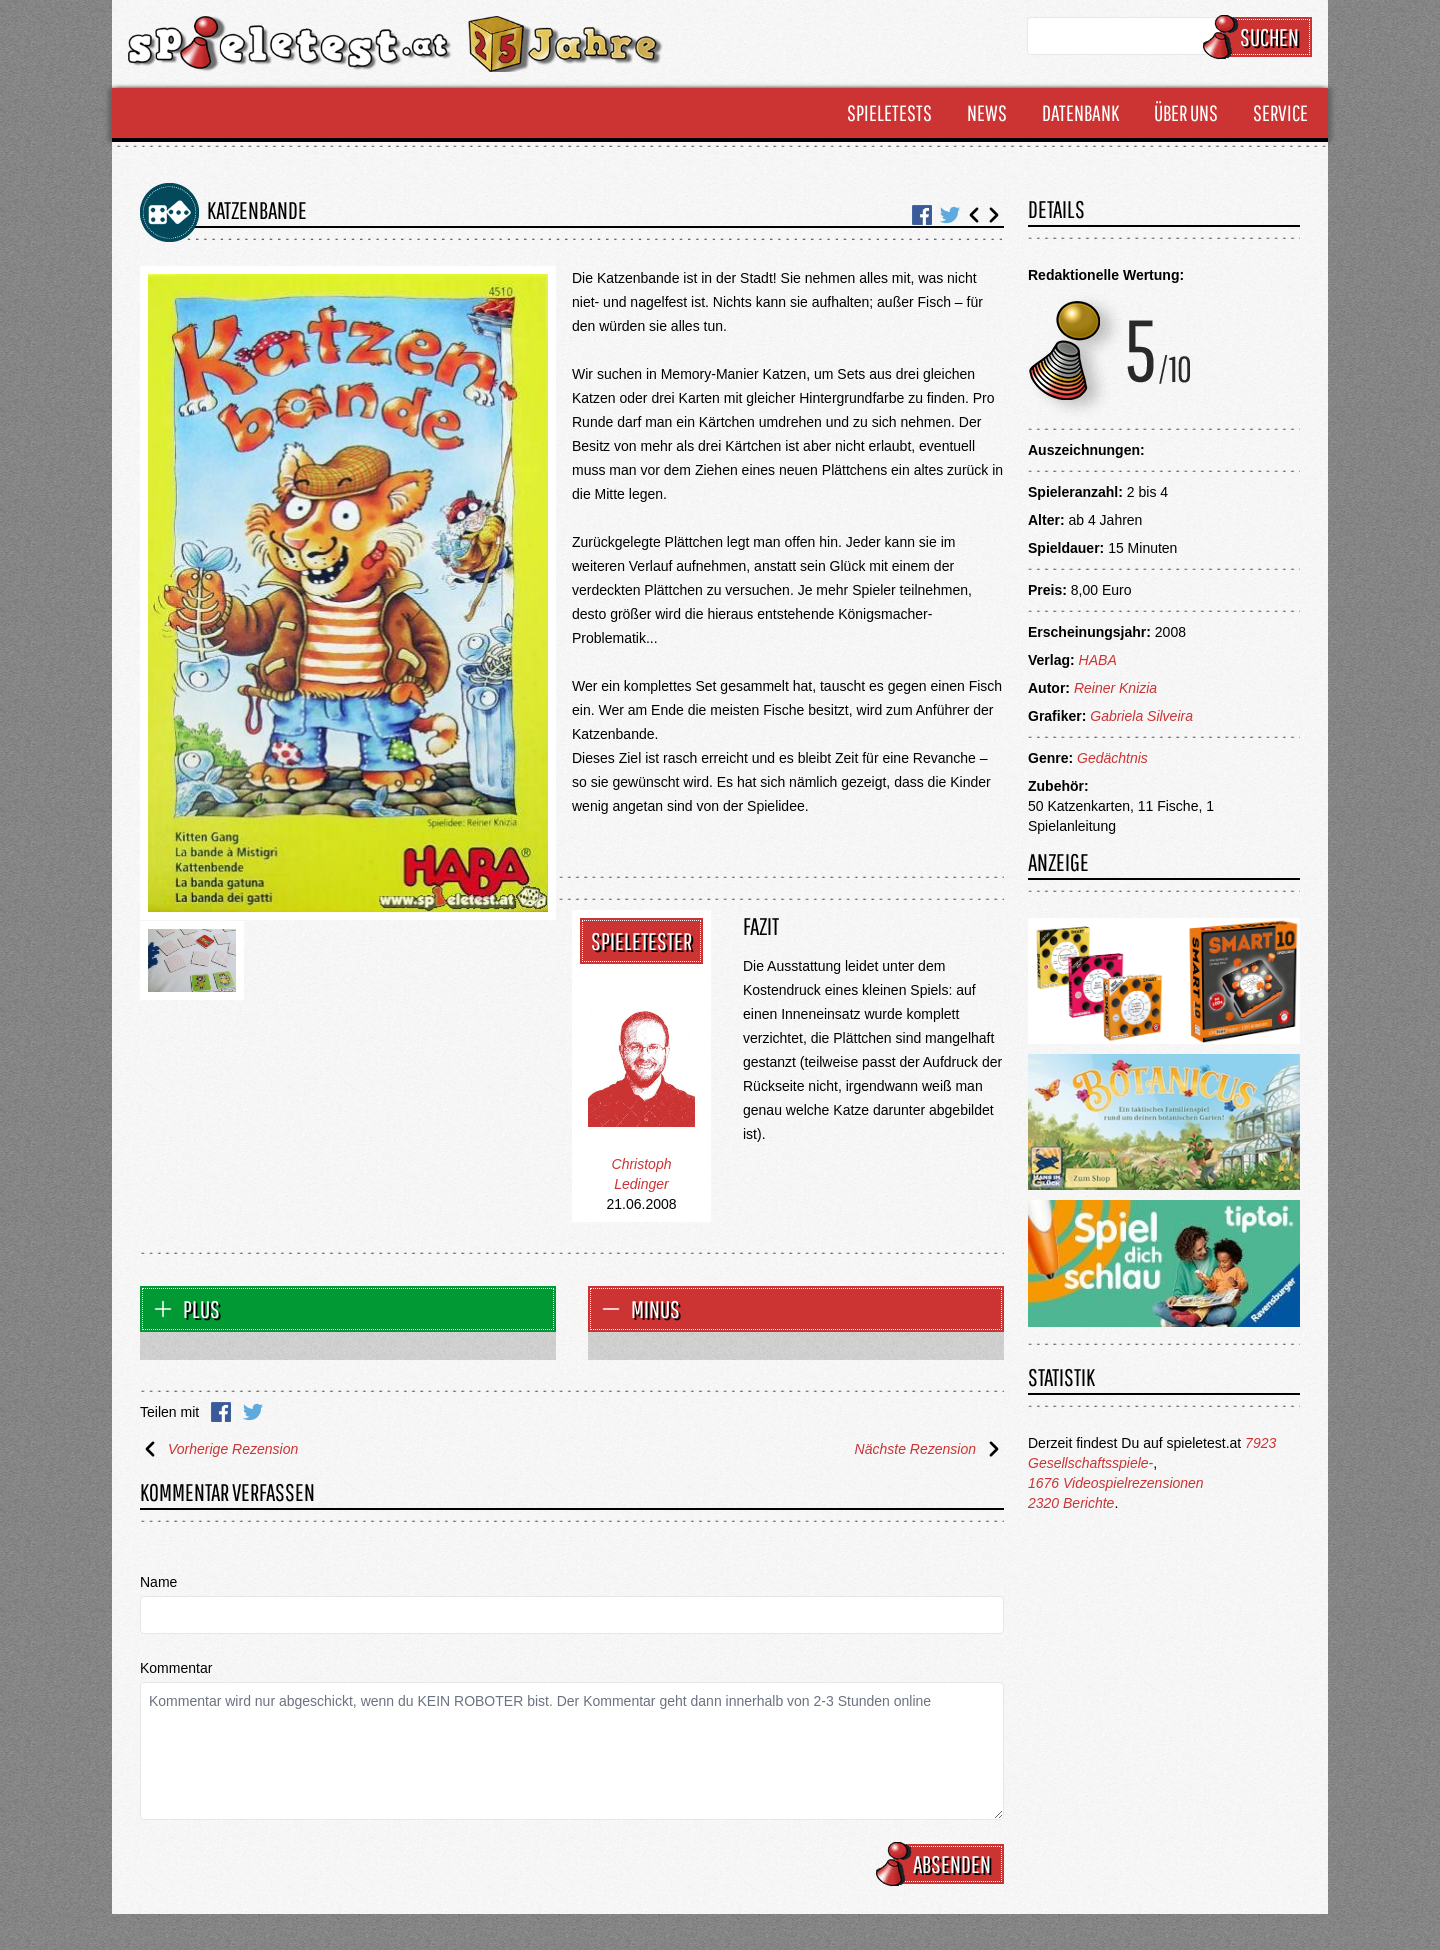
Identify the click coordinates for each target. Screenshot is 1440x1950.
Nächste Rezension (929, 1449)
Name (158, 1582)
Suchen (1260, 37)
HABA (1098, 660)
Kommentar (176, 1668)
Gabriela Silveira (1141, 716)
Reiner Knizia (1115, 688)
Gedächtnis (1112, 758)
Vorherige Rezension (219, 1449)
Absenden (943, 1864)
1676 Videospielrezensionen (1116, 1483)
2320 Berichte (1071, 1503)
